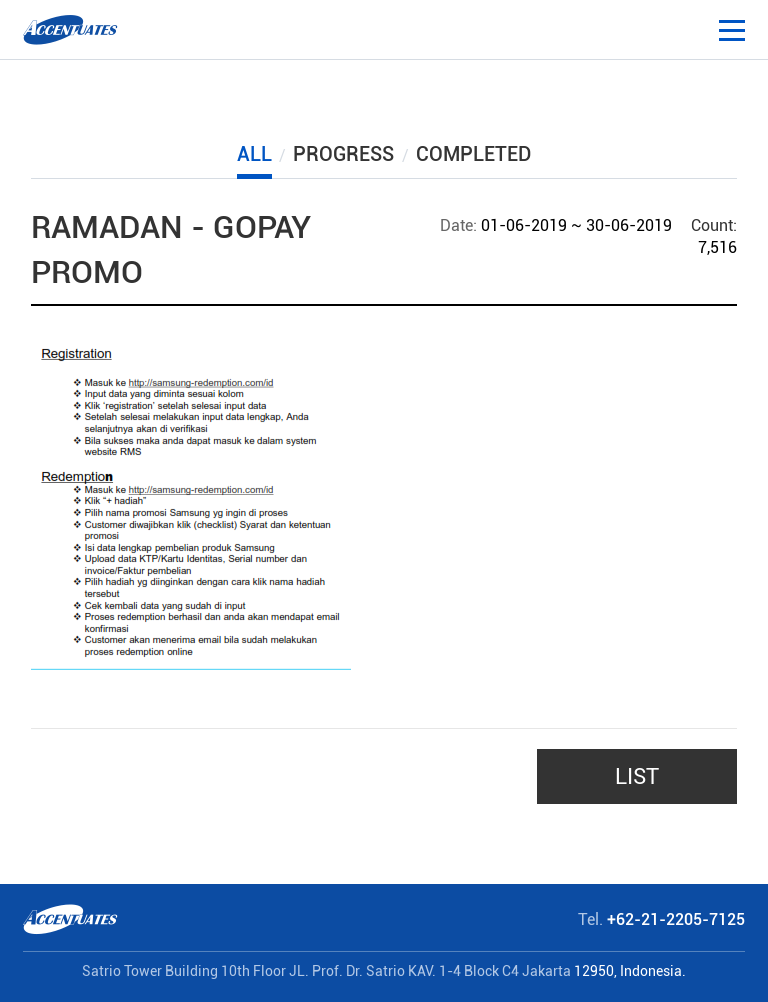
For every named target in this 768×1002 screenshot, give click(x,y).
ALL (254, 154)
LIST (637, 776)
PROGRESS (343, 154)
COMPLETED (473, 154)
